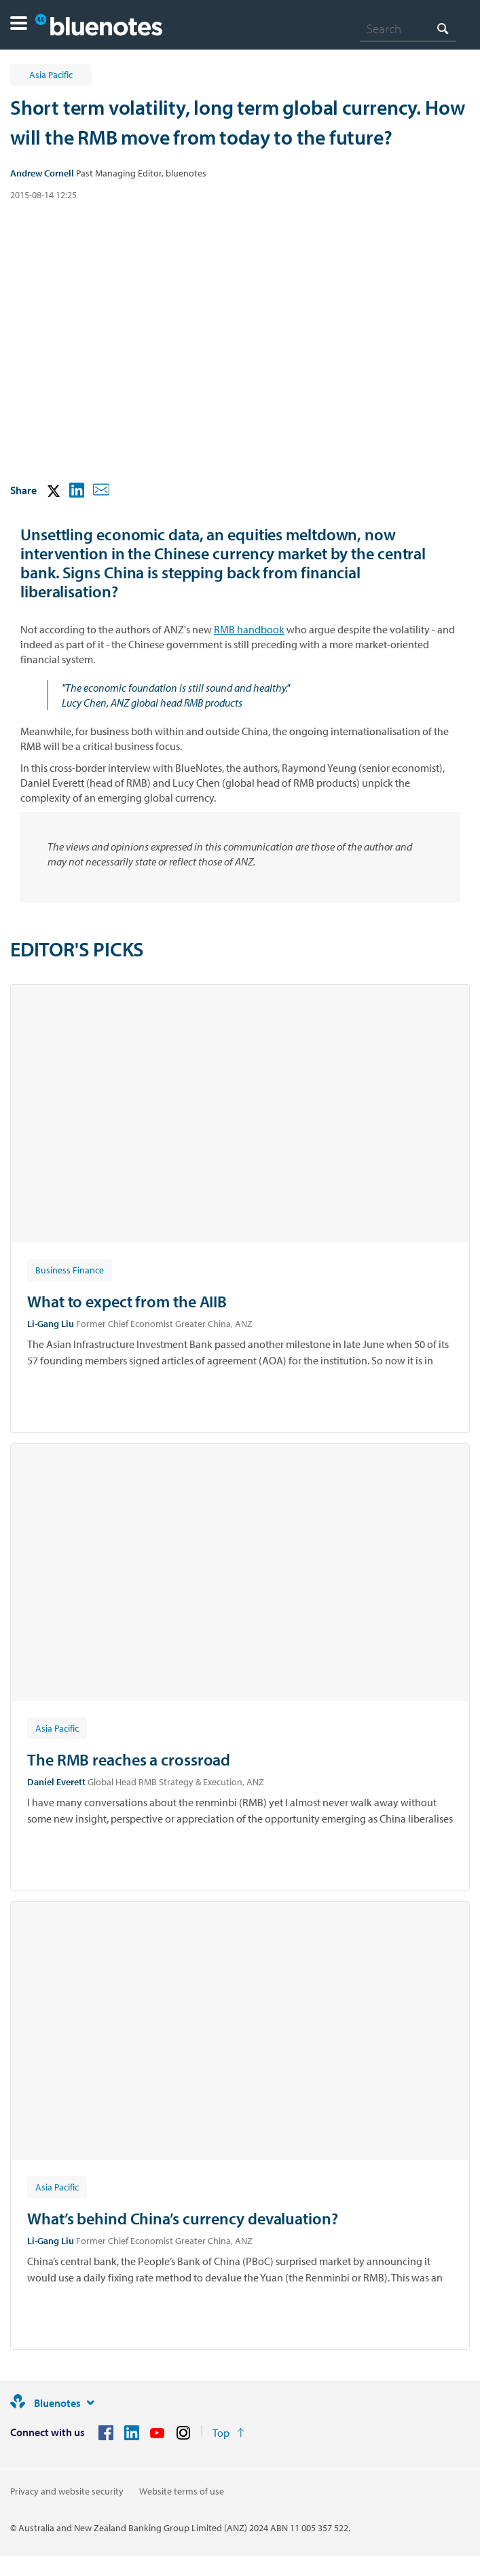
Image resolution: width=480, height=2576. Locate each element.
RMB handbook (249, 629)
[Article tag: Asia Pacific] (57, 1727)
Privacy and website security (67, 2491)
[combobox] (408, 28)
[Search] (408, 28)
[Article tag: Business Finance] (69, 1269)
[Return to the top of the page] (228, 2432)
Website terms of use (181, 2491)
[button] (18, 24)
